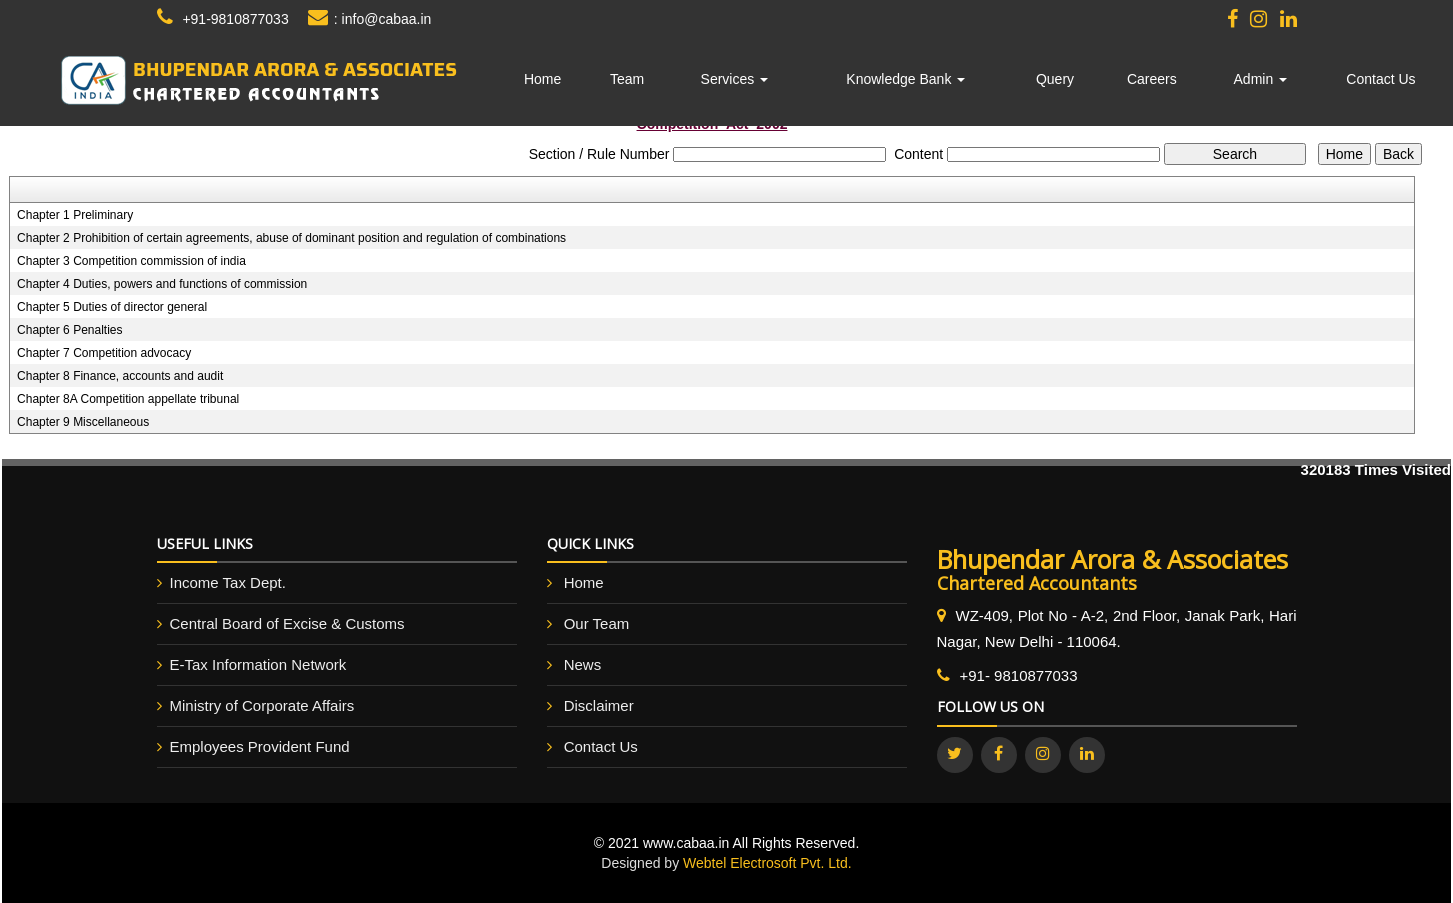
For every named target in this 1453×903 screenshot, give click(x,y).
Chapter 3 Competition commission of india (131, 261)
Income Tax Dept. (228, 582)
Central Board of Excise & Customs (287, 623)
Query (1055, 79)
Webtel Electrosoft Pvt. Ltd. (767, 863)
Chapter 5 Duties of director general (112, 307)
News (583, 664)
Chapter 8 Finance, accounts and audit (120, 376)
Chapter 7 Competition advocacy (104, 353)
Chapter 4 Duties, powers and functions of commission (162, 284)
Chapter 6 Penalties (69, 330)
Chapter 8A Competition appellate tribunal (128, 399)
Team (627, 79)
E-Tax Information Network (258, 664)
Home (542, 79)
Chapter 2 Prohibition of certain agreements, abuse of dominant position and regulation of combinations (291, 238)
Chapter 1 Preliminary (75, 215)
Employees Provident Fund (260, 746)
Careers (1152, 79)
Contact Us (1380, 79)
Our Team (597, 623)
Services (735, 79)
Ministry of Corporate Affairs (262, 705)
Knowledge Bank (905, 79)
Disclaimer (599, 705)
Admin (1261, 79)
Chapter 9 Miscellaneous (83, 422)
